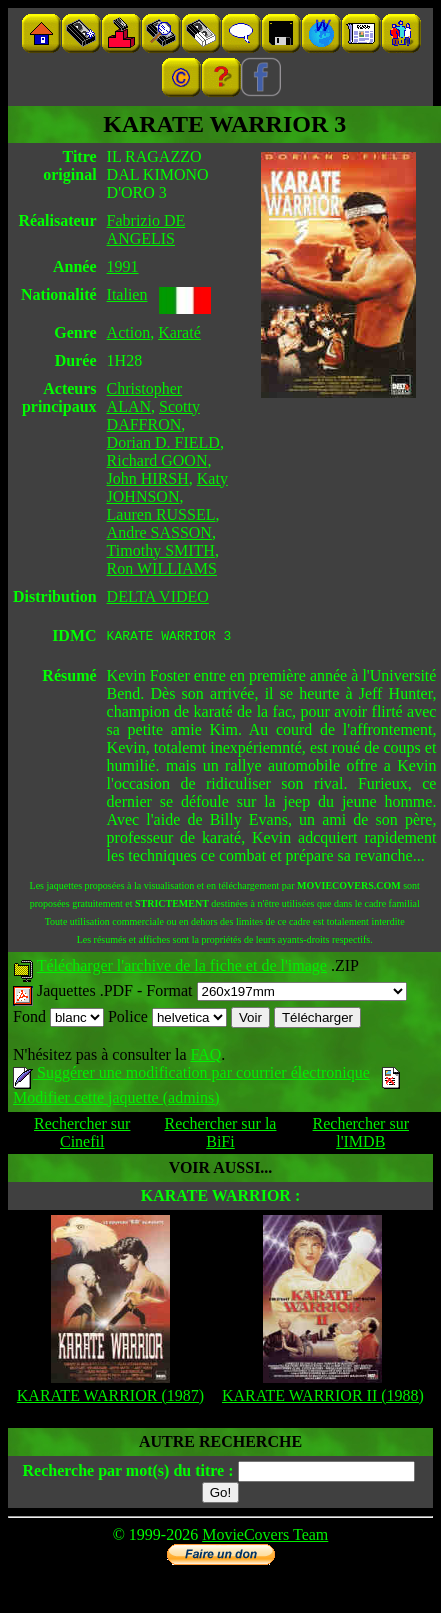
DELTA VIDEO (158, 596)
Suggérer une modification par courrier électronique (191, 1075)
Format (276, 993)
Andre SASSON (159, 532)
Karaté (179, 332)
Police (167, 1019)
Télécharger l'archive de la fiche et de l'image (182, 968)
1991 (123, 266)
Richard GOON (157, 460)
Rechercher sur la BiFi (221, 1135)
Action (129, 332)
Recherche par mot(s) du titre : (127, 1473)
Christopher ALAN (145, 397)
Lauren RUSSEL (161, 514)
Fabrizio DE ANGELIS (146, 229)
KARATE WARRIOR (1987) (110, 1398)
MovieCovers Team (265, 1537)
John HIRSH (148, 478)
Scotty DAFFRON (153, 415)
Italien (127, 294)
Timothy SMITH (161, 550)
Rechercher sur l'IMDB (361, 1135)
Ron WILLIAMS (162, 568)
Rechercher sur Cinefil (82, 1135)
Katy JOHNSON (167, 487)
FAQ (205, 1057)
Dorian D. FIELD (163, 442)
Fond (58, 1019)
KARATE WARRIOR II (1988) (323, 1398)
